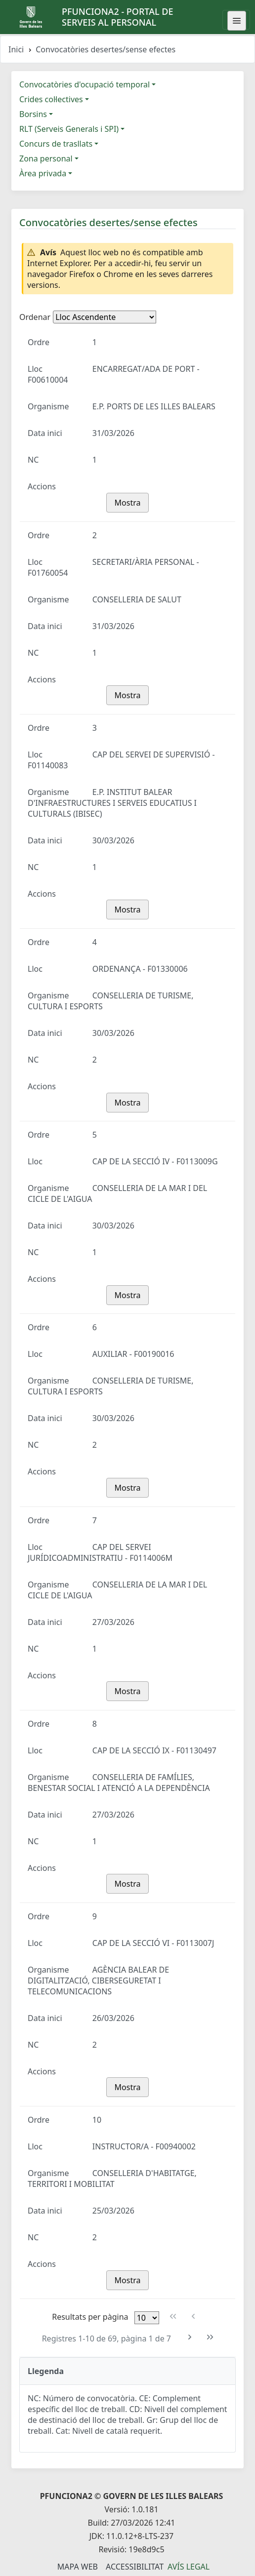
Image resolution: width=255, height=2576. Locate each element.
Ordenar (34, 317)
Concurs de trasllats (55, 143)
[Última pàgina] (210, 2337)
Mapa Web (77, 2566)
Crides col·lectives (51, 99)
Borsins (33, 114)
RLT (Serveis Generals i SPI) (69, 128)
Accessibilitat (135, 2566)
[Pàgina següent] (190, 2337)
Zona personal (46, 158)
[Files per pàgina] (146, 2317)
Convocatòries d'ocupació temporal (84, 84)
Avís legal (189, 2566)
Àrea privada (42, 173)
